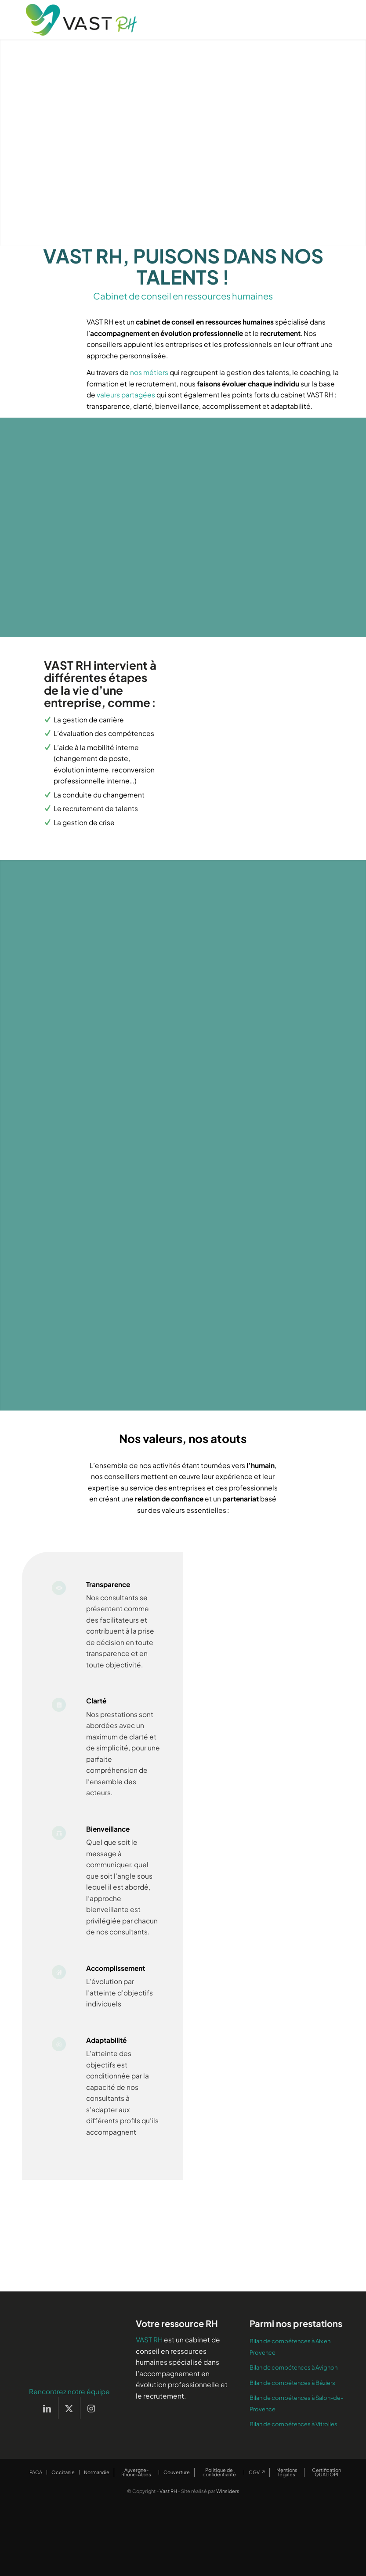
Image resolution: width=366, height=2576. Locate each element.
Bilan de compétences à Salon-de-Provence (296, 2432)
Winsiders (227, 2520)
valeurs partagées (126, 394)
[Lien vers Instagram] (91, 2437)
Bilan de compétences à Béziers (292, 2411)
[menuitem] (36, 2501)
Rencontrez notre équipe (69, 2420)
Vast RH (168, 2520)
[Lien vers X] (69, 2437)
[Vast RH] (81, 20)
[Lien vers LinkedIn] (47, 2437)
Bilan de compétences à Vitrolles (293, 2453)
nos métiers (149, 372)
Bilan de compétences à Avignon (293, 2396)
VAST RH (149, 2368)
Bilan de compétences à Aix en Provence (290, 2376)
